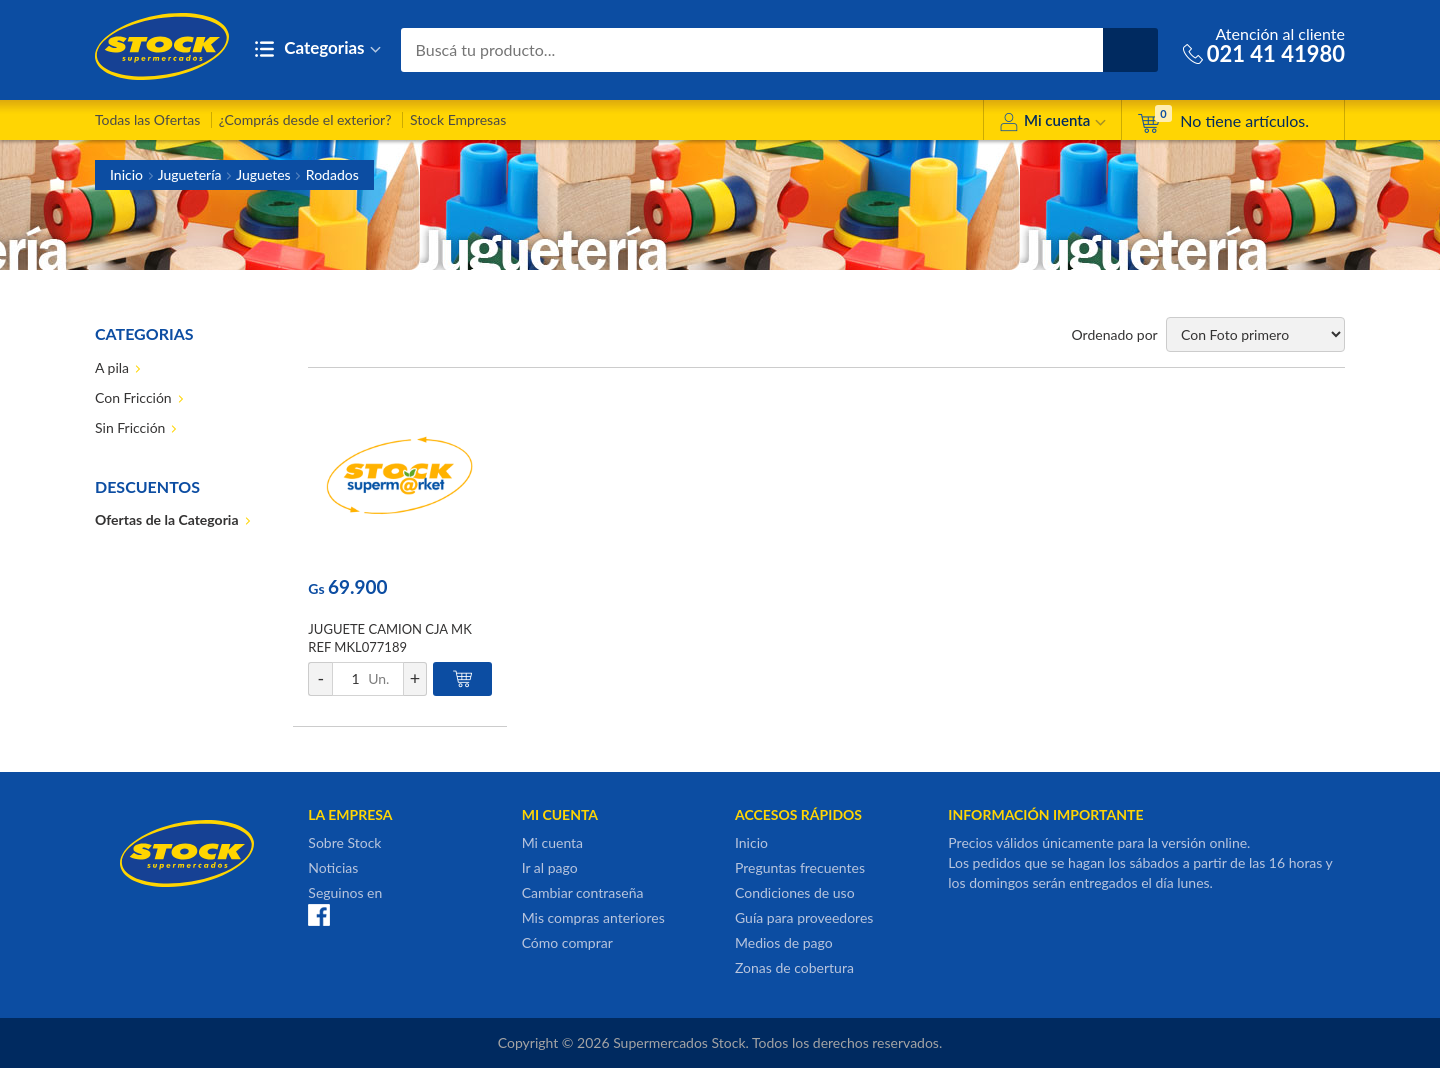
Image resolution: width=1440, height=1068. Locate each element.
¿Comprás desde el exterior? (305, 119)
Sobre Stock (344, 842)
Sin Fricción (130, 427)
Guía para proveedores (804, 917)
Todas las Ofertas (147, 119)
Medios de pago (784, 942)
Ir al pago (550, 867)
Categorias (317, 49)
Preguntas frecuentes (800, 867)
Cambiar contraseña (583, 892)
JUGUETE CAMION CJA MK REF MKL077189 (389, 638)
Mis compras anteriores (593, 917)
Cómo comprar (567, 942)
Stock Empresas (458, 119)
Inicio (126, 174)
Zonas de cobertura (794, 967)
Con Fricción (133, 397)
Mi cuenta (1052, 123)
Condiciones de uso (795, 892)
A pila (112, 367)
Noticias (333, 867)
